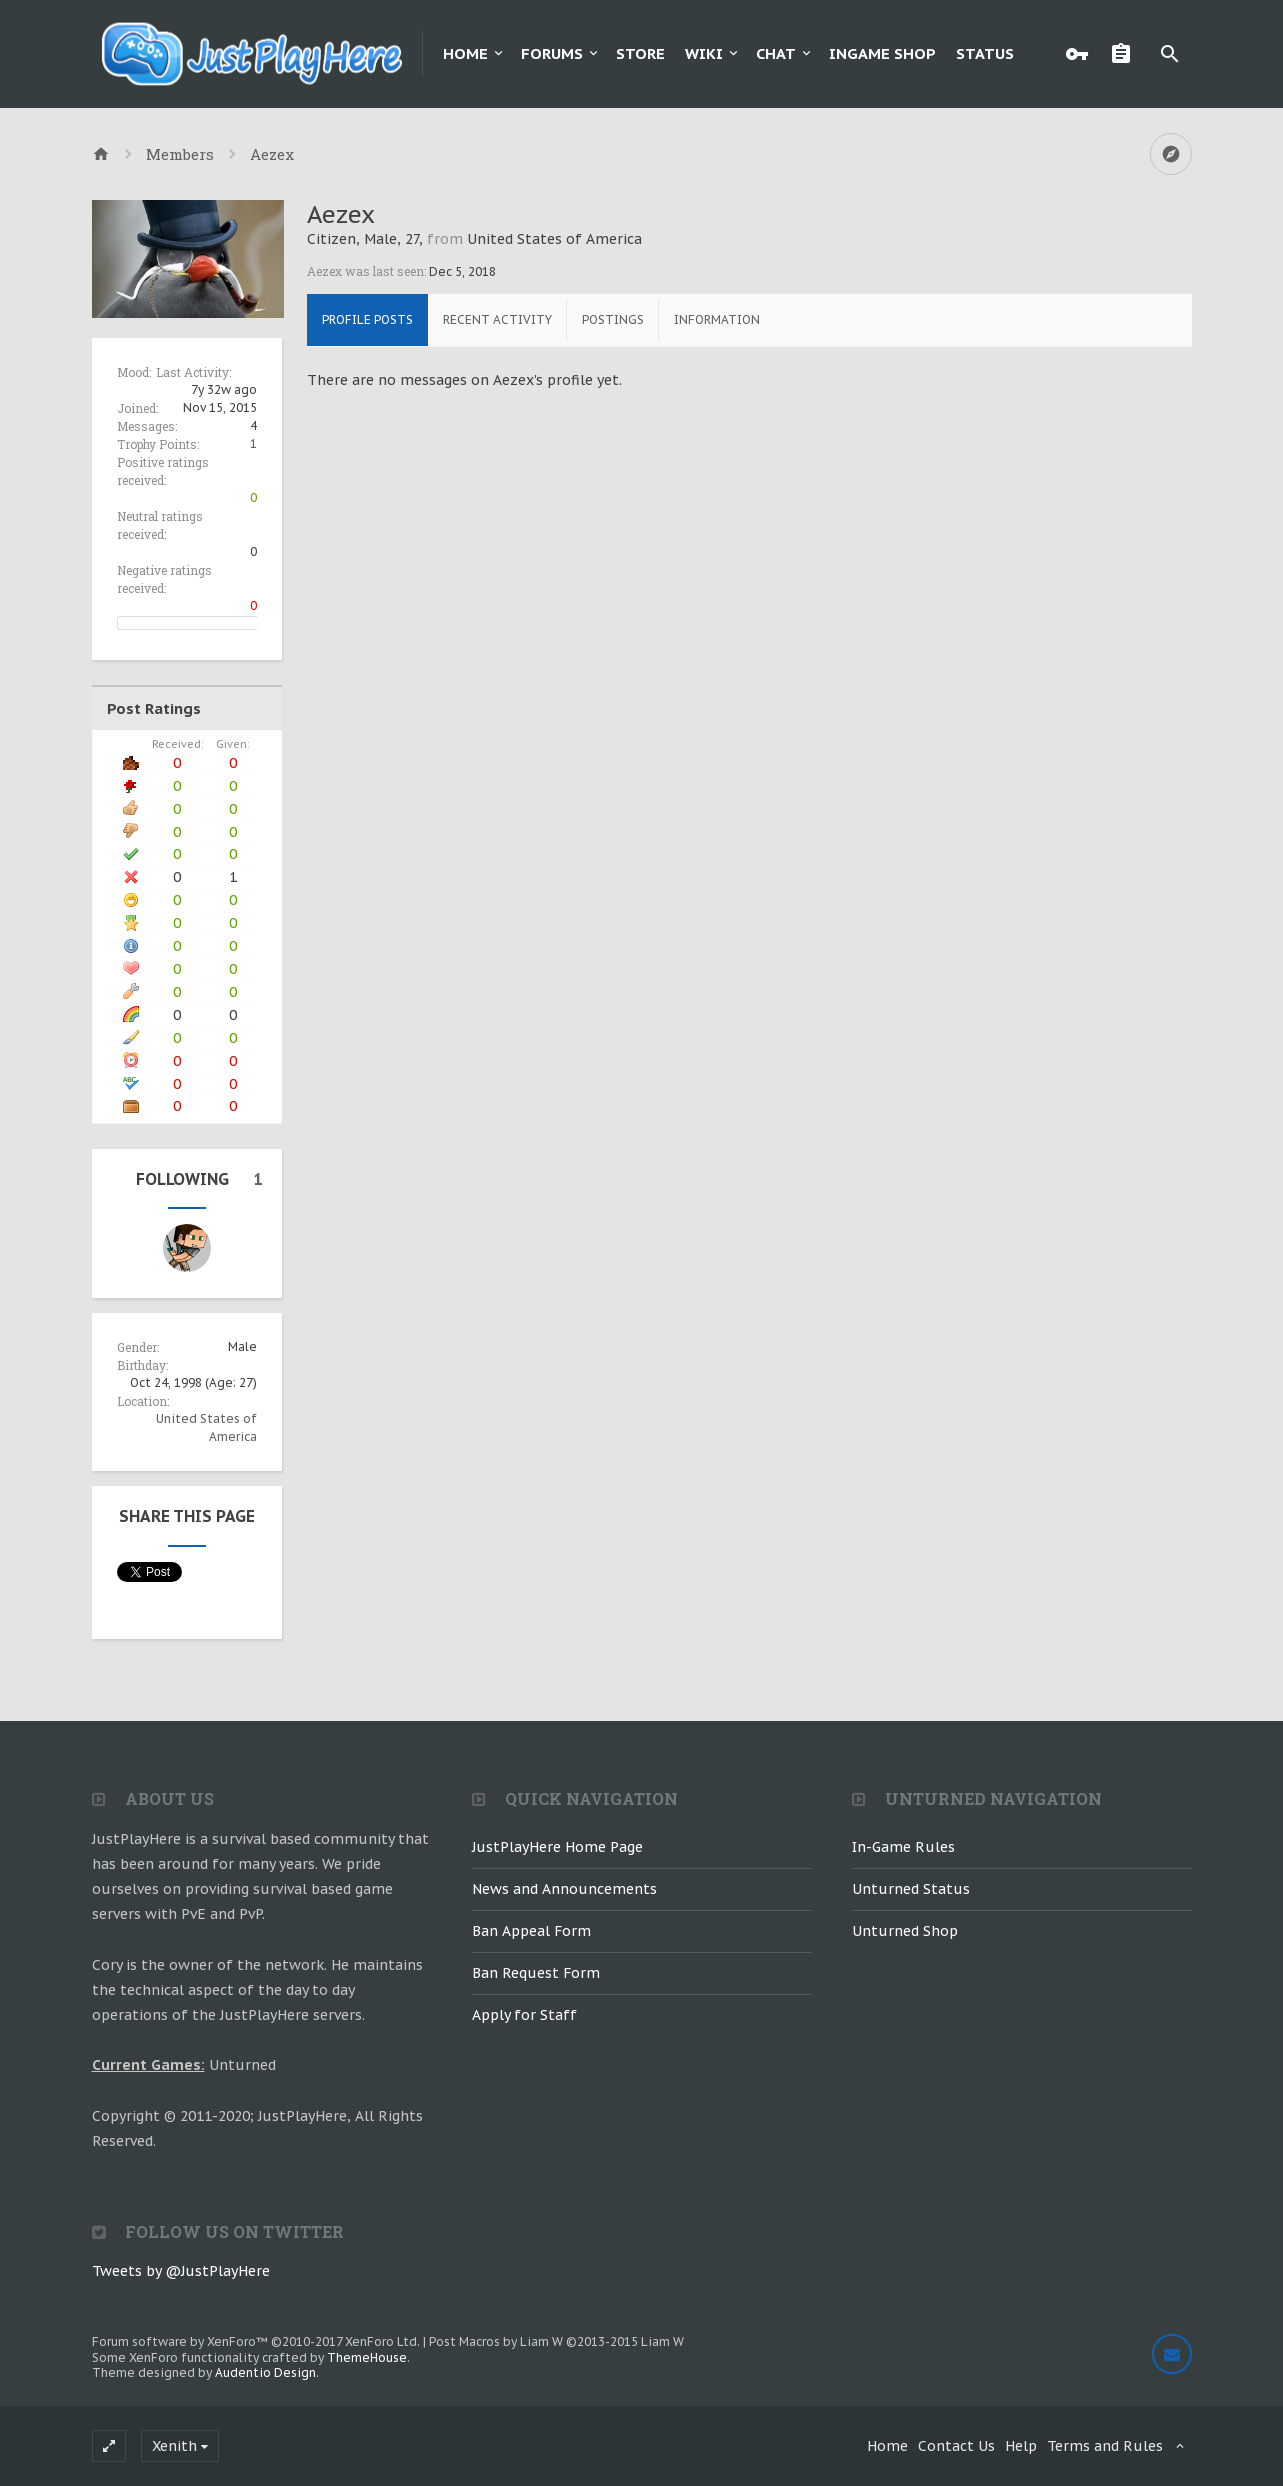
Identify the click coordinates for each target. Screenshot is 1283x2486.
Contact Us (956, 2446)
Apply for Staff (524, 2015)
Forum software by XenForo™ (256, 2341)
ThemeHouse (367, 2357)
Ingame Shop (882, 53)
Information (717, 319)
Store (640, 53)
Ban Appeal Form (531, 1931)
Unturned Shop (905, 1931)
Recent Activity (497, 319)
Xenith (174, 2446)
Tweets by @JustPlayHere (181, 2271)
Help (1021, 2446)
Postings (613, 319)
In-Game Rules (903, 1847)
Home (465, 53)
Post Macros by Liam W (556, 2341)
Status (985, 53)
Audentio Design (265, 2372)
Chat (776, 53)
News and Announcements (564, 1889)
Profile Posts (367, 319)
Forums (552, 53)
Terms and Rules (1105, 2446)
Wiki (704, 53)
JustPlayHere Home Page (557, 1847)
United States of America (554, 239)
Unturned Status (911, 1889)
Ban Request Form (536, 1973)
